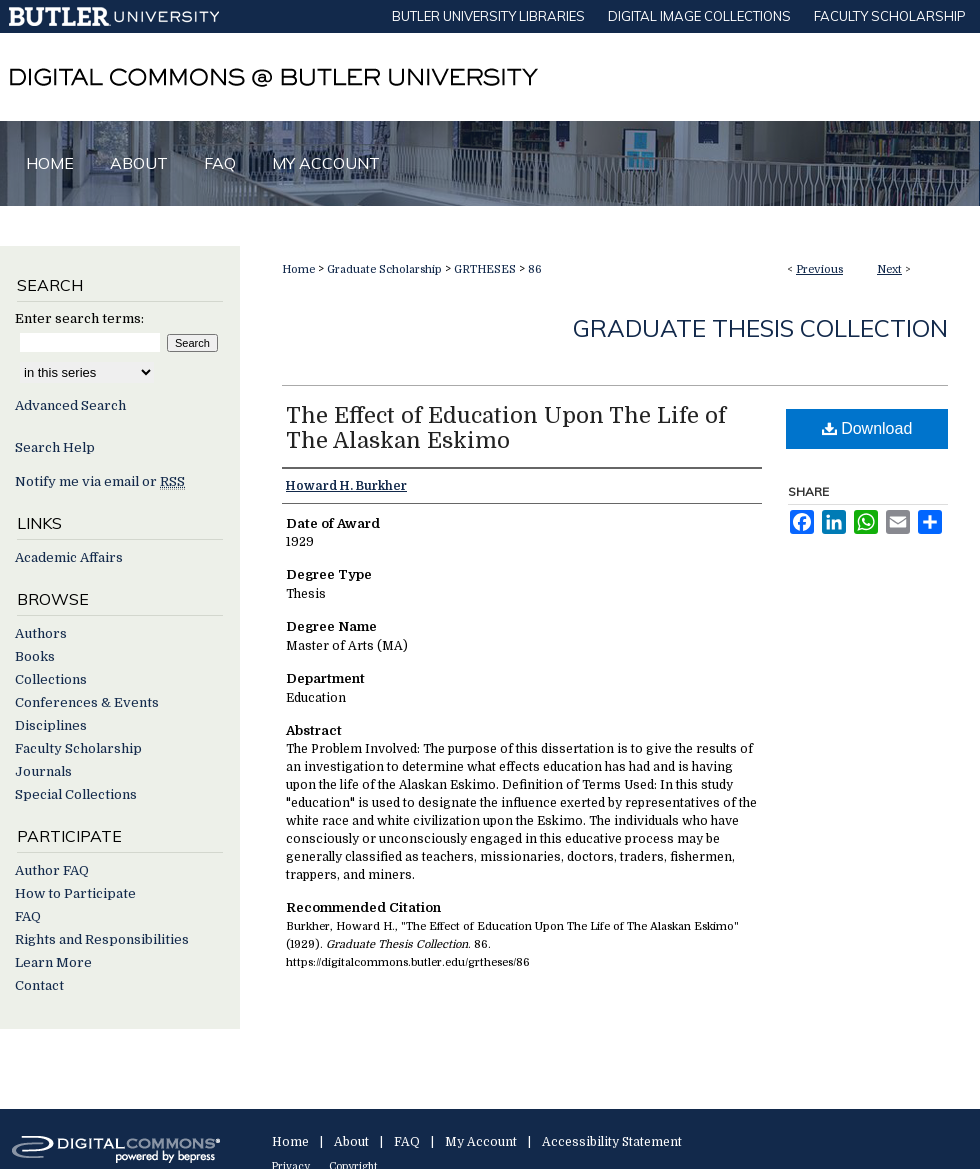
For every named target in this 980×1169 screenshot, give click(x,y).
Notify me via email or (100, 481)
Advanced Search (70, 405)
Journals (43, 771)
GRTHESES (485, 269)
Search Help (55, 447)
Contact (39, 985)
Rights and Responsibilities (102, 939)
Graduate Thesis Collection (760, 328)
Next (889, 269)
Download (867, 428)
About (351, 1142)
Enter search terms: (79, 318)
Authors (41, 633)
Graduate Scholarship (384, 269)
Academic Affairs (69, 557)
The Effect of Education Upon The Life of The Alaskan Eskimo (506, 428)
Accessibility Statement (612, 1142)
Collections (51, 679)
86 (535, 269)
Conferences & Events (87, 702)
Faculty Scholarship (78, 748)
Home (298, 269)
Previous (819, 269)
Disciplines (51, 725)
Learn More (53, 962)
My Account (481, 1142)
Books (35, 656)
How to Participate (75, 893)
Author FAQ (52, 870)
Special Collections (76, 794)
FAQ (28, 916)
